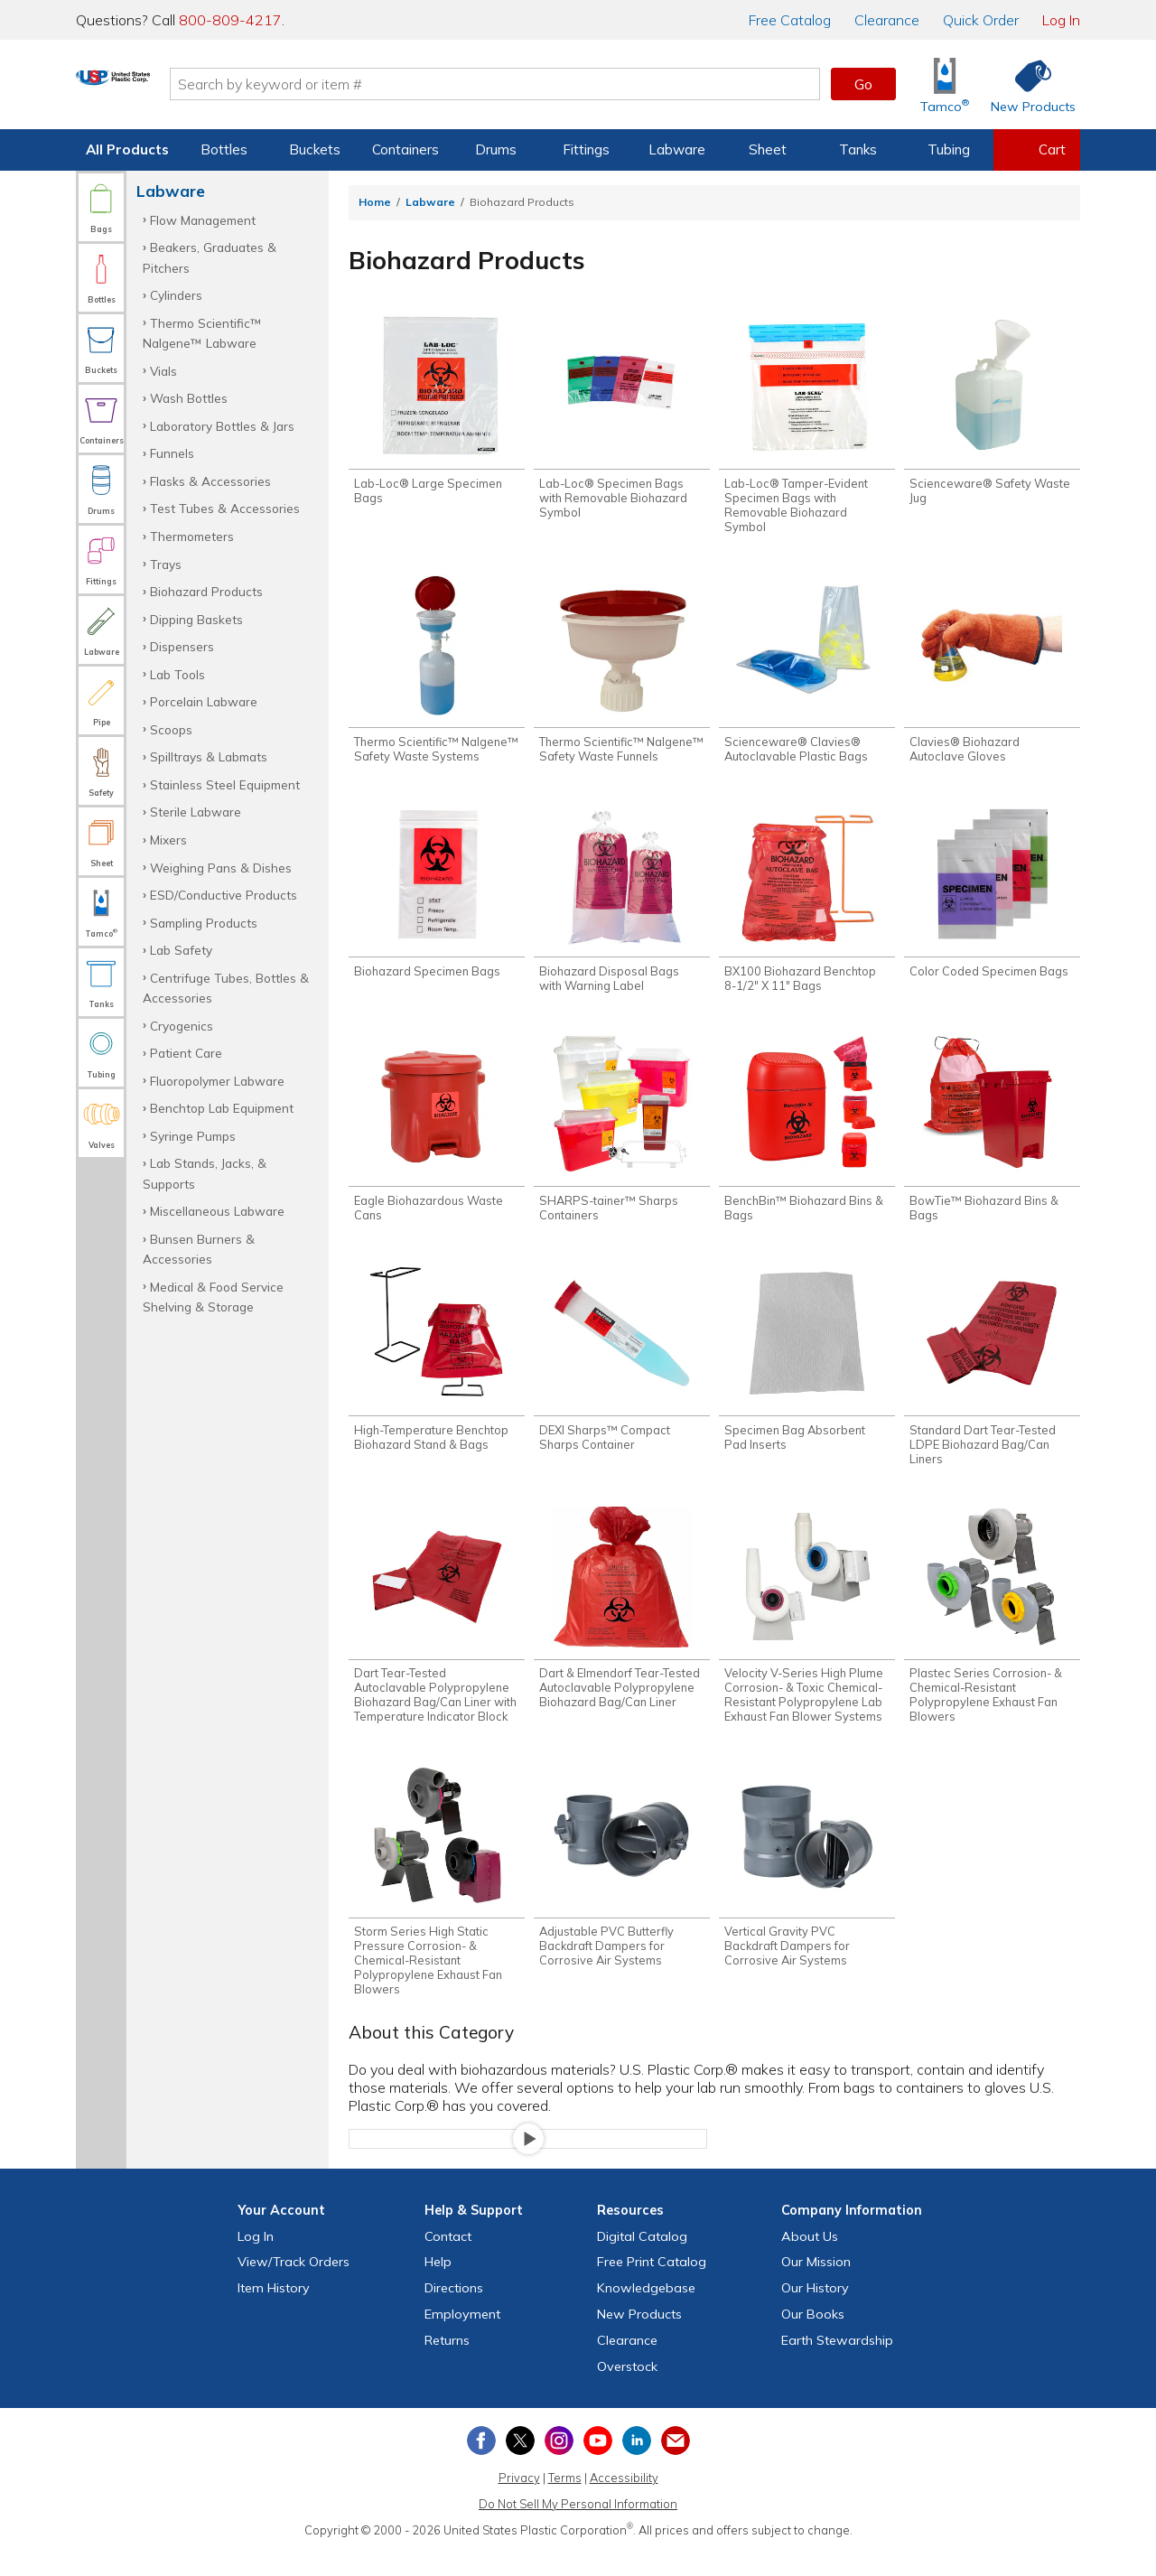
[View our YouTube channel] (598, 2466)
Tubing (949, 149)
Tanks (858, 149)
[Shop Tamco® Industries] (945, 84)
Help (438, 2287)
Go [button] (863, 84)
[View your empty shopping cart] (1036, 150)
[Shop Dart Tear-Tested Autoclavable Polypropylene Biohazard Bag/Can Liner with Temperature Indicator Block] (437, 1634)
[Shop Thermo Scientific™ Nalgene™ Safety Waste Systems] (437, 675)
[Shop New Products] (1027, 84)
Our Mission (816, 2287)
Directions (453, 2313)
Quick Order (981, 20)
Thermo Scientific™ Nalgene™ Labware (202, 332)
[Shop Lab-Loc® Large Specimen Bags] (437, 413)
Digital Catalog (642, 2261)
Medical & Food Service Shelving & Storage (213, 1296)
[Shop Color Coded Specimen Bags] (992, 900)
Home (375, 202)
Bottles (223, 149)
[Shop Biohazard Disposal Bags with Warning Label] (622, 908)
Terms (565, 2503)
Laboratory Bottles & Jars (222, 426)
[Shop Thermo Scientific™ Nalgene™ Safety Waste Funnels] (622, 675)
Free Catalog (651, 2287)
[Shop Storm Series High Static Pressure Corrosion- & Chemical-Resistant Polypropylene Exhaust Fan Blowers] (437, 1904)
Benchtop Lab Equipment (222, 1107)
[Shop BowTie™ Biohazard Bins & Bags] (992, 1140)
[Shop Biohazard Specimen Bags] (437, 900)
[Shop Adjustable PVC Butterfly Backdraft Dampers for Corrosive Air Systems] (622, 1889)
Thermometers (192, 536)
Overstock (627, 2391)
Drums (496, 149)
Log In (1061, 20)
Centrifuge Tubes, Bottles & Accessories (226, 987)
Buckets (314, 149)
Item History (274, 2313)
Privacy (519, 2503)
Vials (163, 370)
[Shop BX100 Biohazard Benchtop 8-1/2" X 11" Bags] (807, 908)
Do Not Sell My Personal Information (578, 2528)
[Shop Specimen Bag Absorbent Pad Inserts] (807, 1373)
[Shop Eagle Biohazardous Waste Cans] (437, 1140)
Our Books (812, 2338)
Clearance (886, 20)
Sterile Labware (195, 811)
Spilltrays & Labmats (208, 756)
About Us (809, 2261)
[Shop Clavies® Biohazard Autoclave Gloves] (992, 675)
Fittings (586, 149)
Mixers (168, 839)
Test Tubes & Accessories (225, 508)
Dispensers (182, 646)
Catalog (790, 20)
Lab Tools (177, 674)
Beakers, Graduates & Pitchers (209, 257)
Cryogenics (181, 1025)
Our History (815, 2313)
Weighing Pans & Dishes (221, 867)
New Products (639, 2338)
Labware (676, 149)
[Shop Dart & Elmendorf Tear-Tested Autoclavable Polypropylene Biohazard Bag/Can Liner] (622, 1627)
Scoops (171, 729)
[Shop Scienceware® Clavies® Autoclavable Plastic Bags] (807, 675)
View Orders (294, 2287)
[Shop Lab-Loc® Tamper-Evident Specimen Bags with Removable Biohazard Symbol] (807, 427)
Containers (405, 149)
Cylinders (176, 295)
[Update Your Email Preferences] (675, 2466)
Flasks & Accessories (210, 481)
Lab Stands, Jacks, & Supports (204, 1172)
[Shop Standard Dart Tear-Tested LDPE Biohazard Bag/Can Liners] (992, 1380)
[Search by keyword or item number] (564, 84)
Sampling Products (203, 922)
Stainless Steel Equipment (225, 784)
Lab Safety (181, 949)
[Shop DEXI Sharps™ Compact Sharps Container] (622, 1373)
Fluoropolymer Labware (217, 1080)
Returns (447, 2365)
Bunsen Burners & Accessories (199, 1248)
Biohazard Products (206, 591)
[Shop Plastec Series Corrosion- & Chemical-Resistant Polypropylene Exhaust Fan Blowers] (992, 1634)
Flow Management (203, 220)
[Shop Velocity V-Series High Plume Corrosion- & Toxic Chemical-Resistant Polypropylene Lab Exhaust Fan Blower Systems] (807, 1634)
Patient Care (186, 1052)
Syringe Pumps (193, 1135)
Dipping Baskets (196, 619)
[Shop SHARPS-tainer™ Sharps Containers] (622, 1140)
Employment (462, 2338)
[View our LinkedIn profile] (637, 2466)
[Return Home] (182, 87)
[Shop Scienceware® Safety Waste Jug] (992, 413)
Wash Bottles (189, 398)
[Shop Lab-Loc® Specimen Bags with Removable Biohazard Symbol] (622, 420)
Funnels (172, 453)
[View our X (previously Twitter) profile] (520, 2466)
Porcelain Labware (203, 701)
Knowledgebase (646, 2313)
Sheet (768, 149)
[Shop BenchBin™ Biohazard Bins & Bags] (807, 1140)
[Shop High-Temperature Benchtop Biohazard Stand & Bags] (437, 1373)
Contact (447, 2261)
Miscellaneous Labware (217, 1210)
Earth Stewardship (837, 2365)
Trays (166, 564)
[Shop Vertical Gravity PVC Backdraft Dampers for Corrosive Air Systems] (807, 1889)
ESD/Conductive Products (223, 894)
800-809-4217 (230, 20)
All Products (127, 149)
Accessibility (624, 2503)
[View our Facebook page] (481, 2466)
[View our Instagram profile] (559, 2466)
